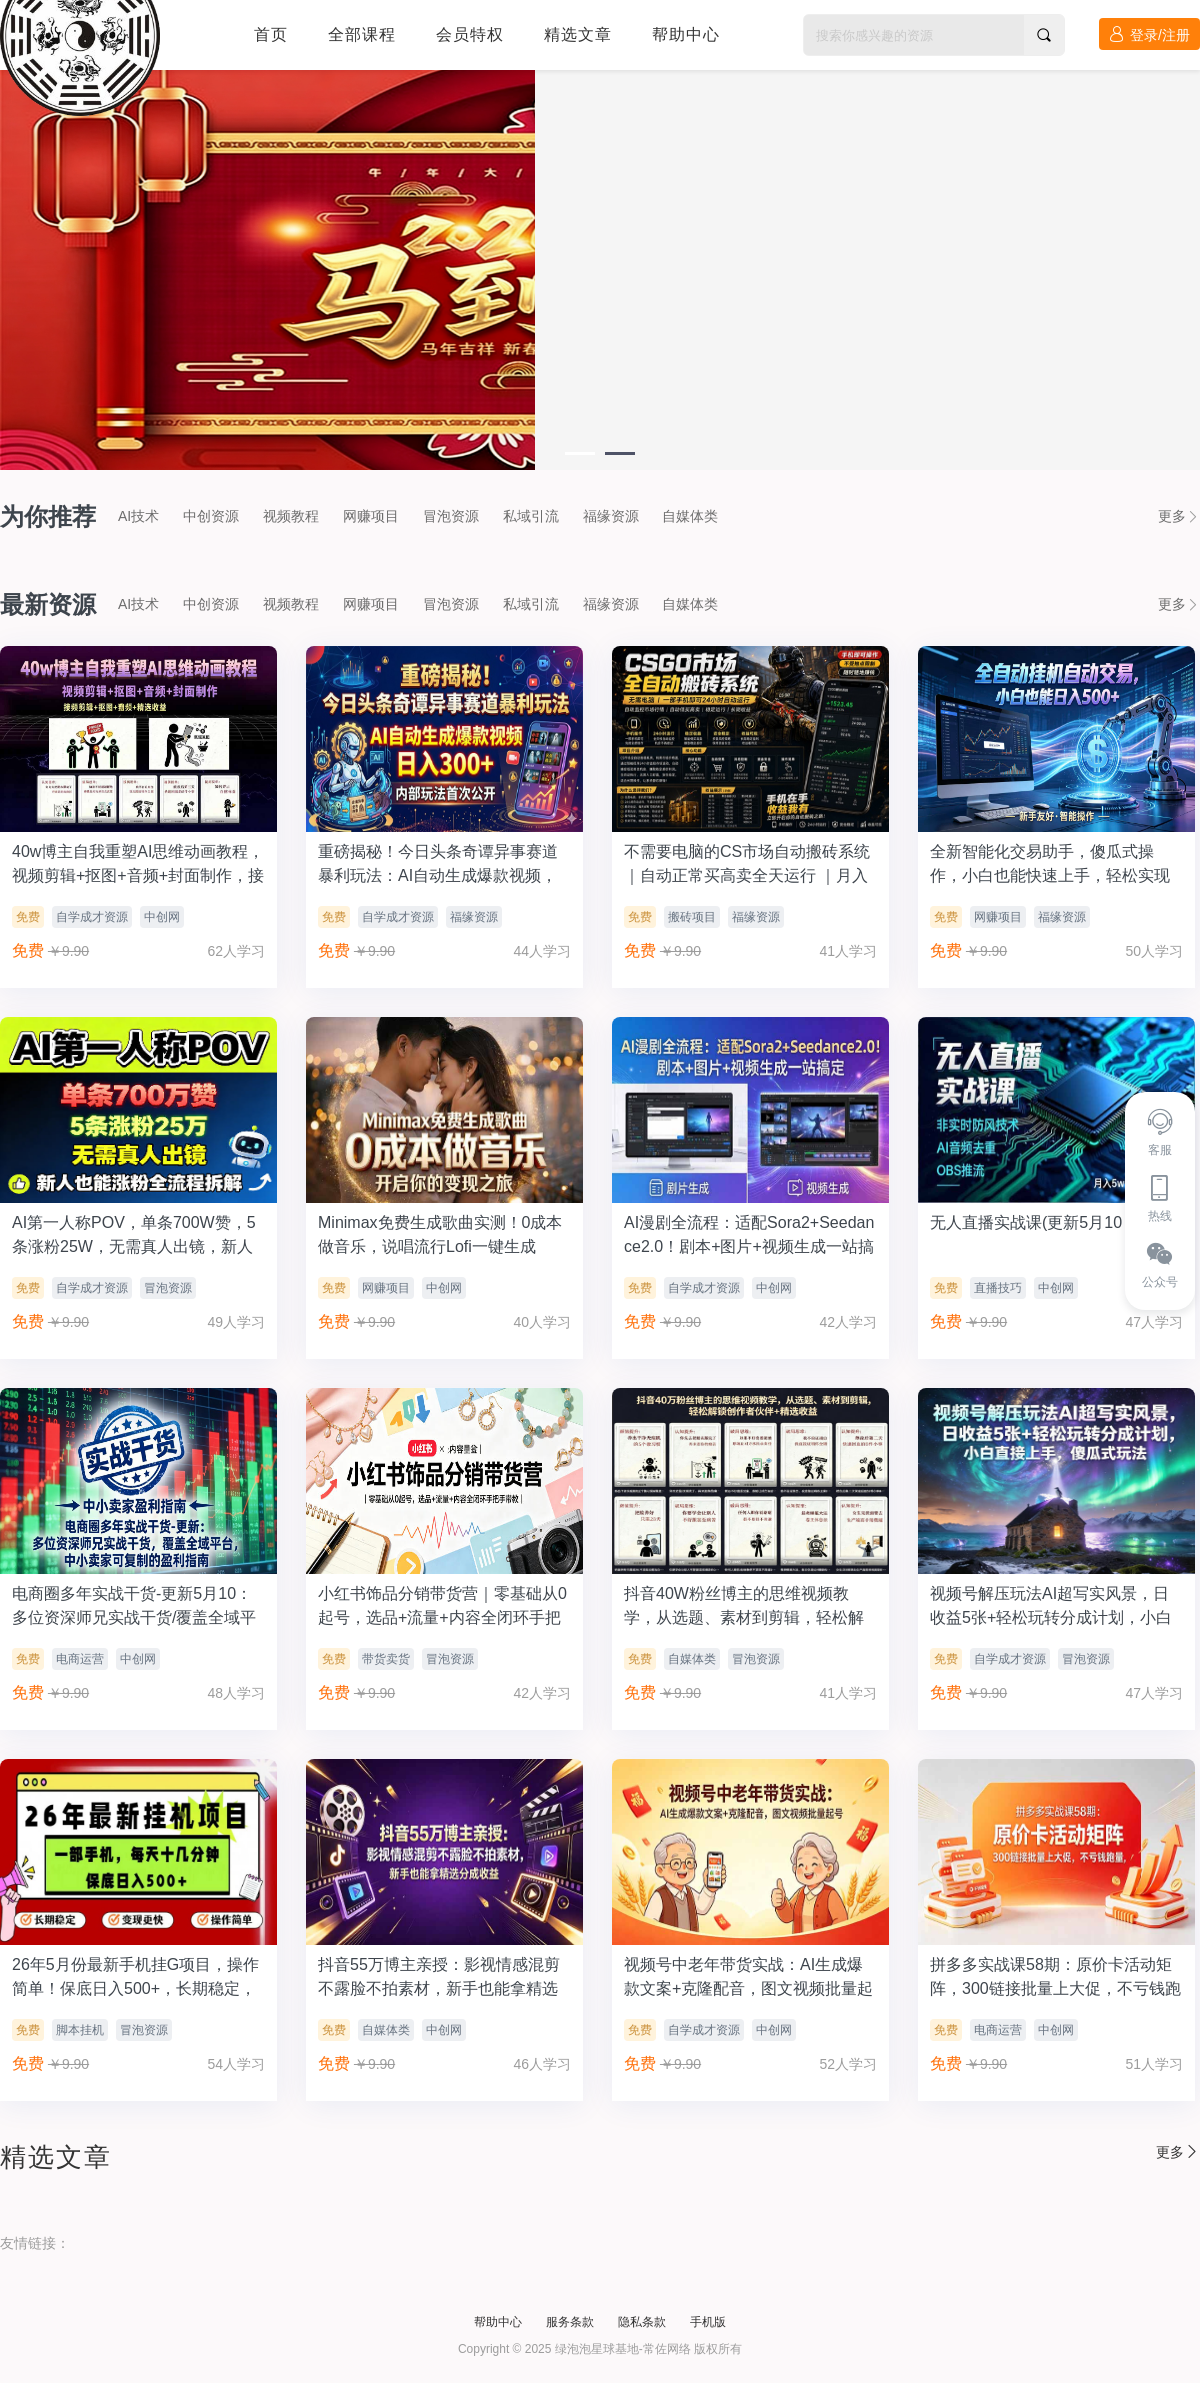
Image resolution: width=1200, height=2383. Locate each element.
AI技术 (138, 516)
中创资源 (211, 516)
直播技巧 (998, 1288)
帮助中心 (686, 34)
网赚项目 (371, 516)
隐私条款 (642, 2322)
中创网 (162, 917)
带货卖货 (386, 1659)
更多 (1179, 516)
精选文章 (578, 34)
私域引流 (531, 516)
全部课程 (362, 34)
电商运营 (80, 1659)
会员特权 (470, 34)
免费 (28, 917)
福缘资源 (611, 516)
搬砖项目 (692, 917)
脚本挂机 (80, 2030)
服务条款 (570, 2322)
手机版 (708, 2322)
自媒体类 (690, 516)
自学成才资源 (92, 917)
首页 (271, 34)
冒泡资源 (451, 516)
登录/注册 (1149, 34)
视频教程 (291, 516)
